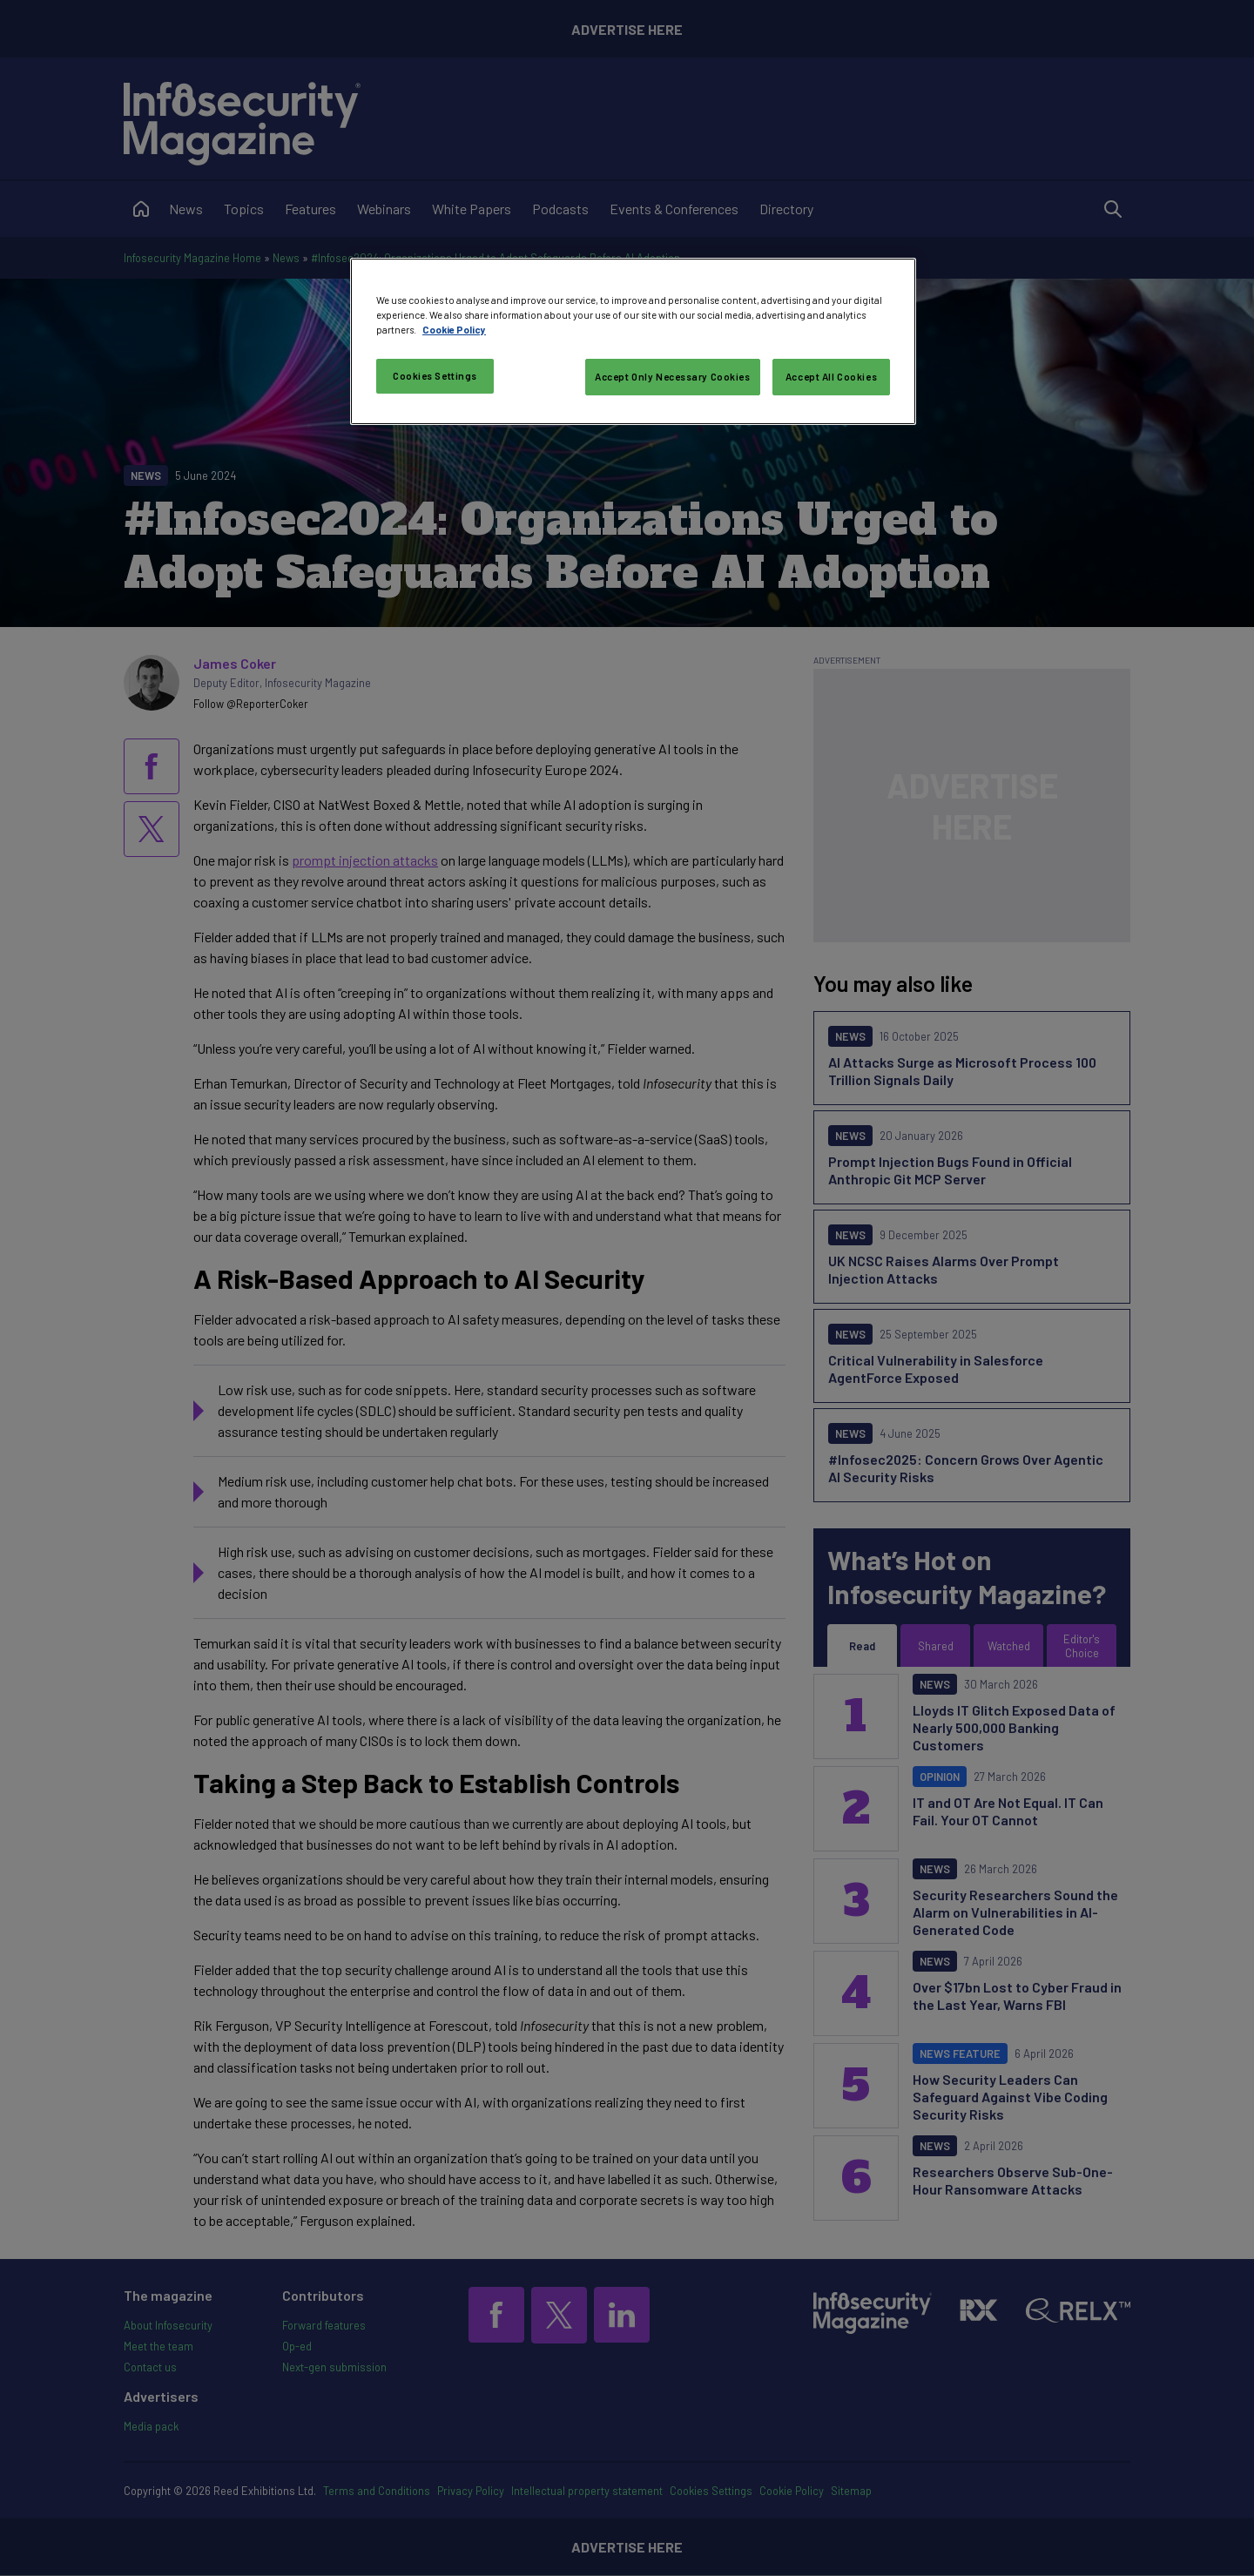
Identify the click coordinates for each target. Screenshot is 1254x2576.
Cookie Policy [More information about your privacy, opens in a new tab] (454, 329)
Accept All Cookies (831, 376)
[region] (633, 341)
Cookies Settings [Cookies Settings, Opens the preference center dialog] (435, 375)
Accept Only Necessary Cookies (673, 376)
